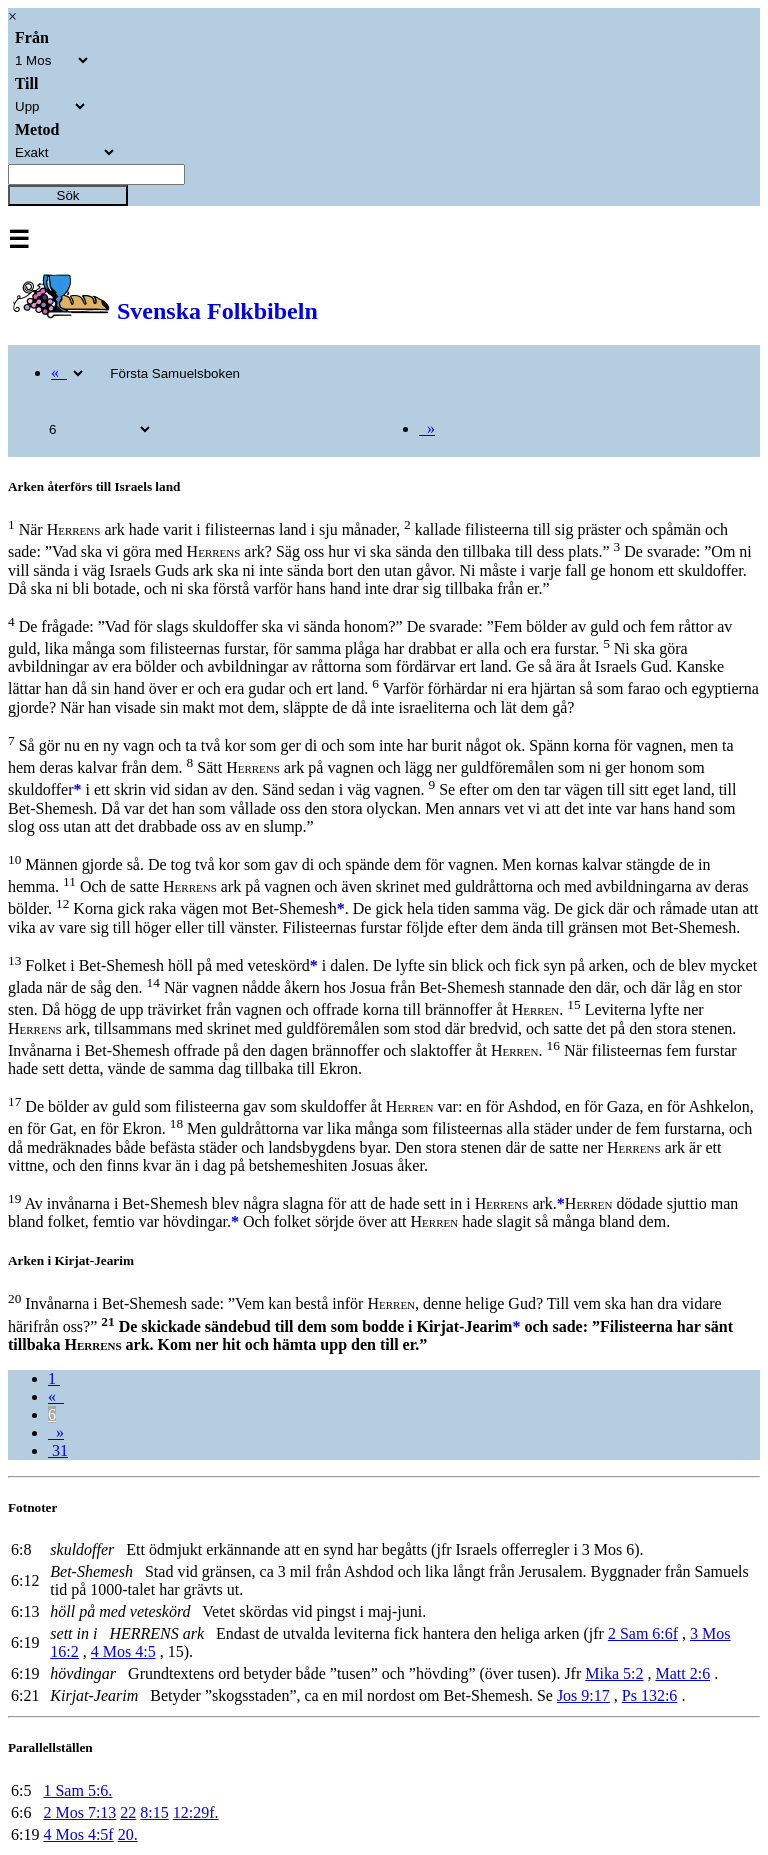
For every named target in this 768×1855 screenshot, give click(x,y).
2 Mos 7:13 (79, 1812)
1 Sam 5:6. (77, 1790)
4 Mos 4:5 (123, 1651)
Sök (68, 195)
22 (128, 1812)
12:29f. (196, 1812)
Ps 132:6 (650, 1695)
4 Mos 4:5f (78, 1834)
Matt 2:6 (682, 1673)
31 (58, 1450)
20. (128, 1834)
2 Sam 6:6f (643, 1633)
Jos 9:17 (583, 1695)
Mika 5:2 (614, 1673)
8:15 (154, 1812)
